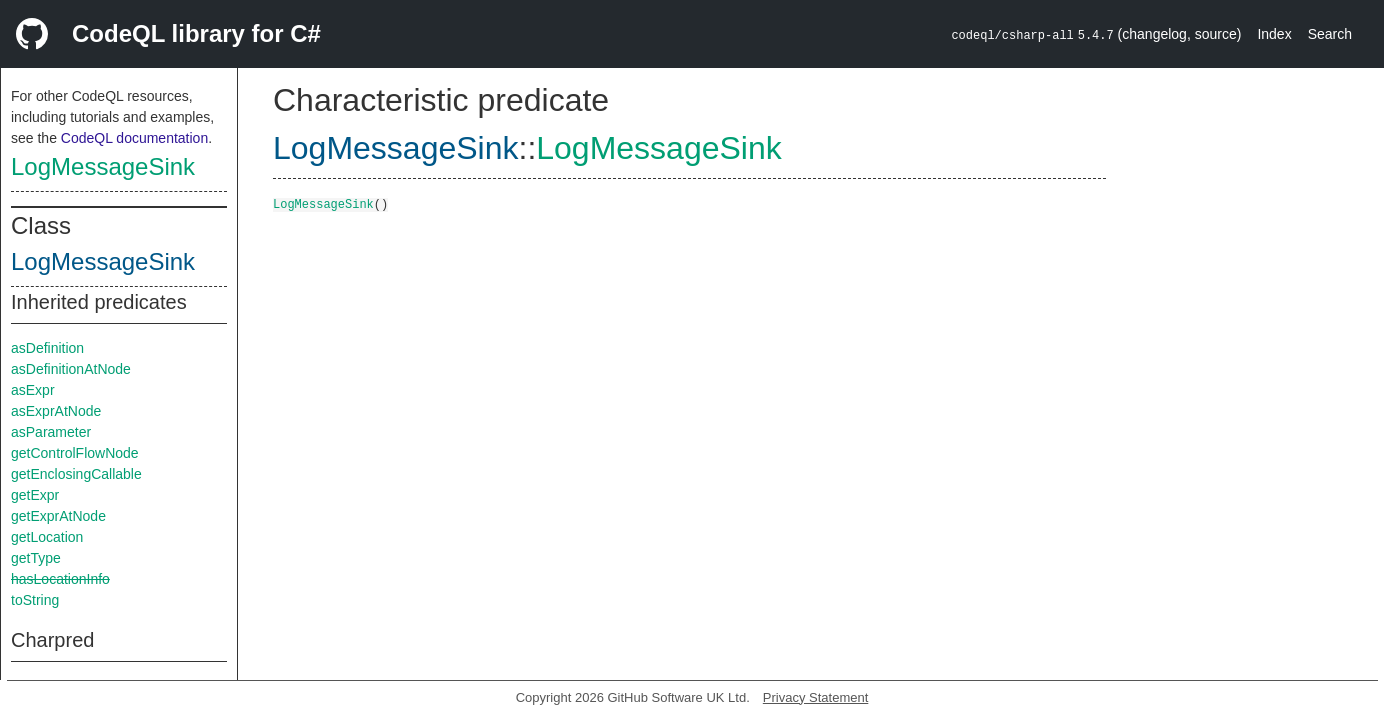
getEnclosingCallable (76, 474)
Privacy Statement (816, 697)
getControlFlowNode (75, 453)
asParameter (51, 432)
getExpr (35, 495)
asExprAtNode (56, 411)
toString (35, 600)
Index (1274, 34)
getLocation (47, 537)
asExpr (33, 390)
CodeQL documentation (134, 138)
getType (36, 558)
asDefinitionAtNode (71, 369)
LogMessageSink (103, 166)
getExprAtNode (58, 516)
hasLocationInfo (60, 579)
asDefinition (47, 348)
